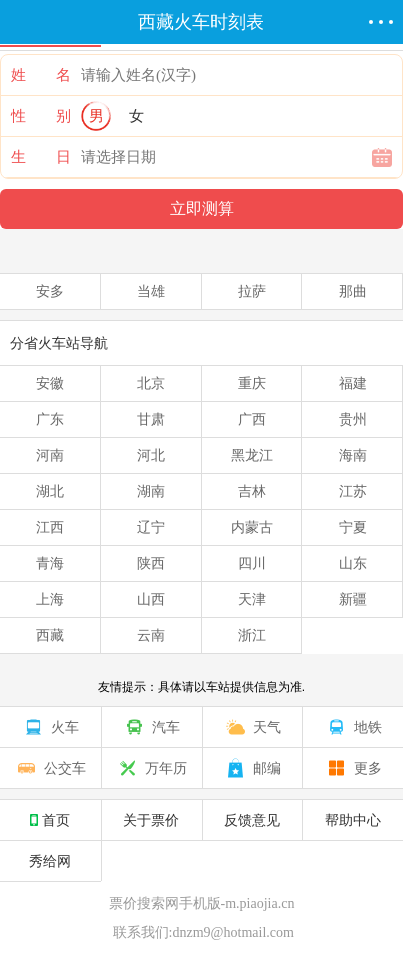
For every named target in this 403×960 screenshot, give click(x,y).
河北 (151, 455)
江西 (50, 527)
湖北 (50, 491)
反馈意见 (252, 820)
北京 (151, 383)
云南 (151, 635)
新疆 (353, 599)
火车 (50, 727)
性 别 (41, 116)
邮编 (252, 768)
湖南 (151, 491)
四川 (252, 563)
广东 (50, 419)
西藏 (50, 635)
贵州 (353, 419)
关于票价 (151, 820)
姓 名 (41, 75)
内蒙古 (252, 527)
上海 (50, 599)
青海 (50, 563)
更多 (353, 768)
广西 (252, 419)
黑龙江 (252, 455)
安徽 (50, 383)
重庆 (252, 383)
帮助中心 (353, 820)
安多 (50, 291)
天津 (252, 599)
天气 (252, 727)
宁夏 (353, 527)
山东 (353, 563)
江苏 (353, 491)
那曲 (353, 291)
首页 (50, 820)
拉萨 (252, 291)
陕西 (151, 563)
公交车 (50, 768)
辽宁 (151, 527)
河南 (50, 455)
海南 (353, 455)
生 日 (41, 157)
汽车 (151, 727)
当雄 (151, 291)
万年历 (151, 768)
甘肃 (151, 419)
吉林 (252, 491)
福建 (353, 383)
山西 (151, 599)
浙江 (252, 635)
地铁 (353, 727)
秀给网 (50, 861)
